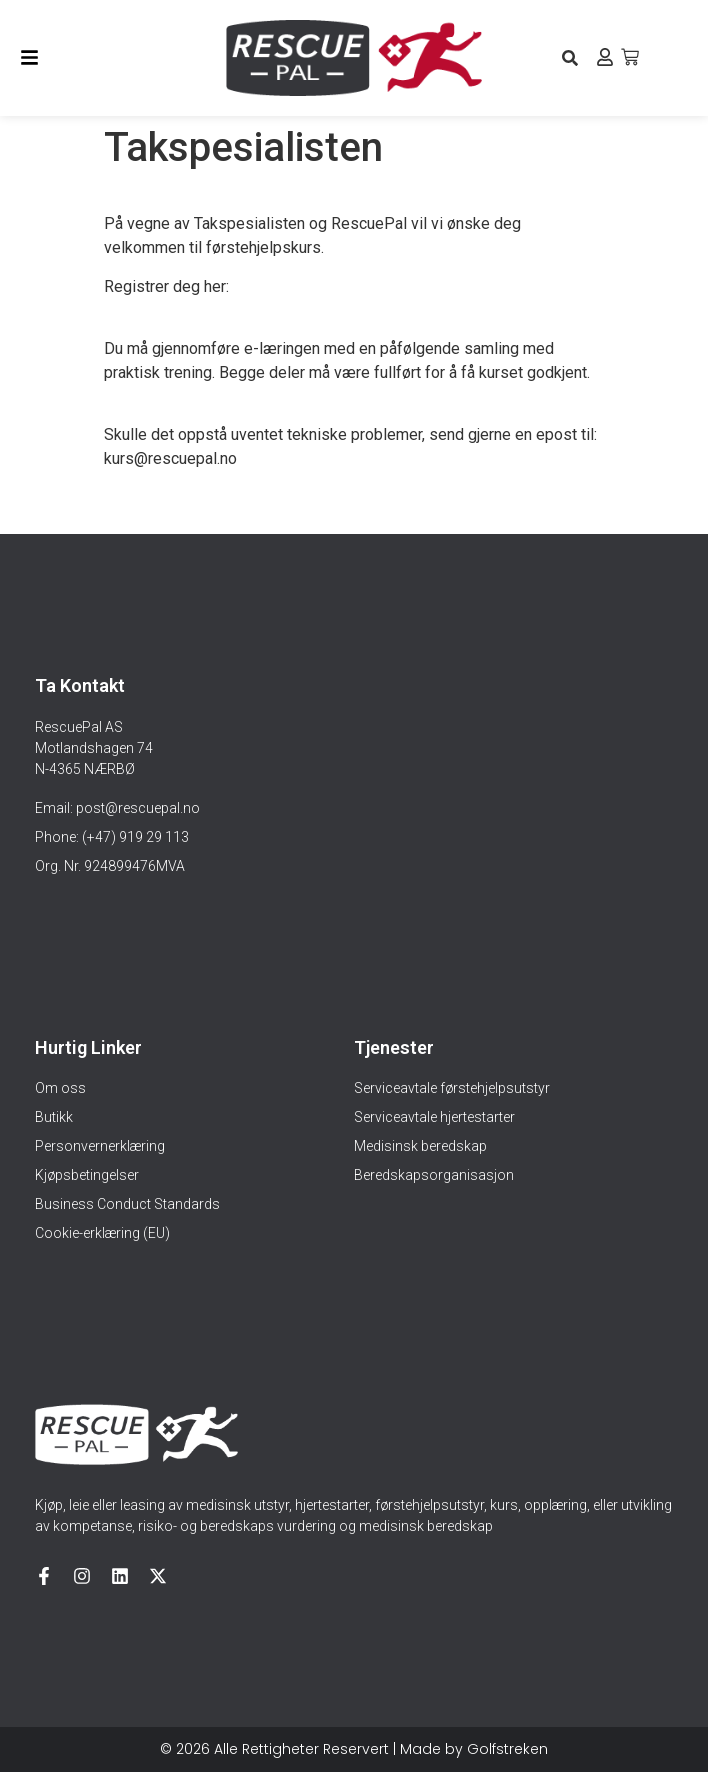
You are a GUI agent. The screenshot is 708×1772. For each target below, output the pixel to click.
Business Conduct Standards (127, 1204)
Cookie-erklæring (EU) (102, 1233)
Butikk (54, 1117)
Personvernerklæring (100, 1146)
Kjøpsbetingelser (87, 1175)
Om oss (60, 1088)
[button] (569, 57)
